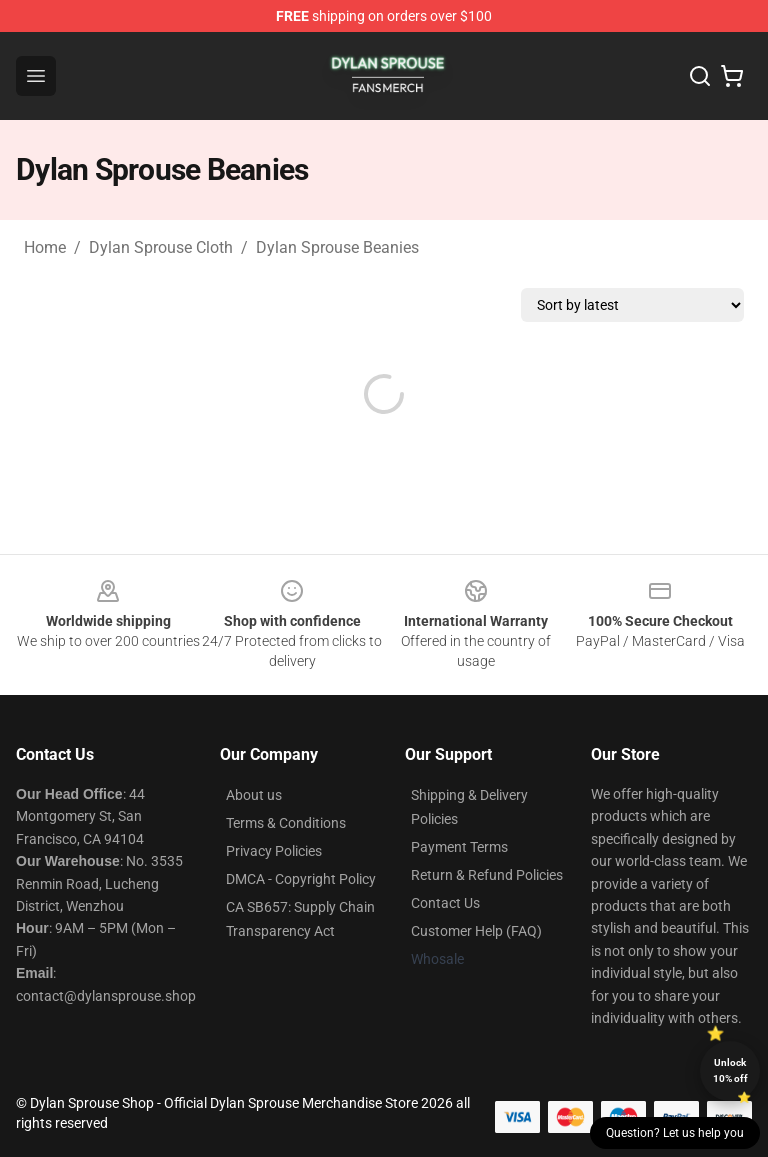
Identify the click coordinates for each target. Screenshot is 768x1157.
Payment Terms (459, 847)
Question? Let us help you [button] (675, 1133)
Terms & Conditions (286, 823)
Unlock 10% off (730, 1070)
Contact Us (445, 903)
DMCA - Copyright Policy (301, 879)
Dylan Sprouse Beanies (337, 247)
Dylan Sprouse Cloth (161, 247)
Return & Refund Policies (487, 875)
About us (254, 795)
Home (45, 247)
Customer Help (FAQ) (476, 931)
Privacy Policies (274, 851)
